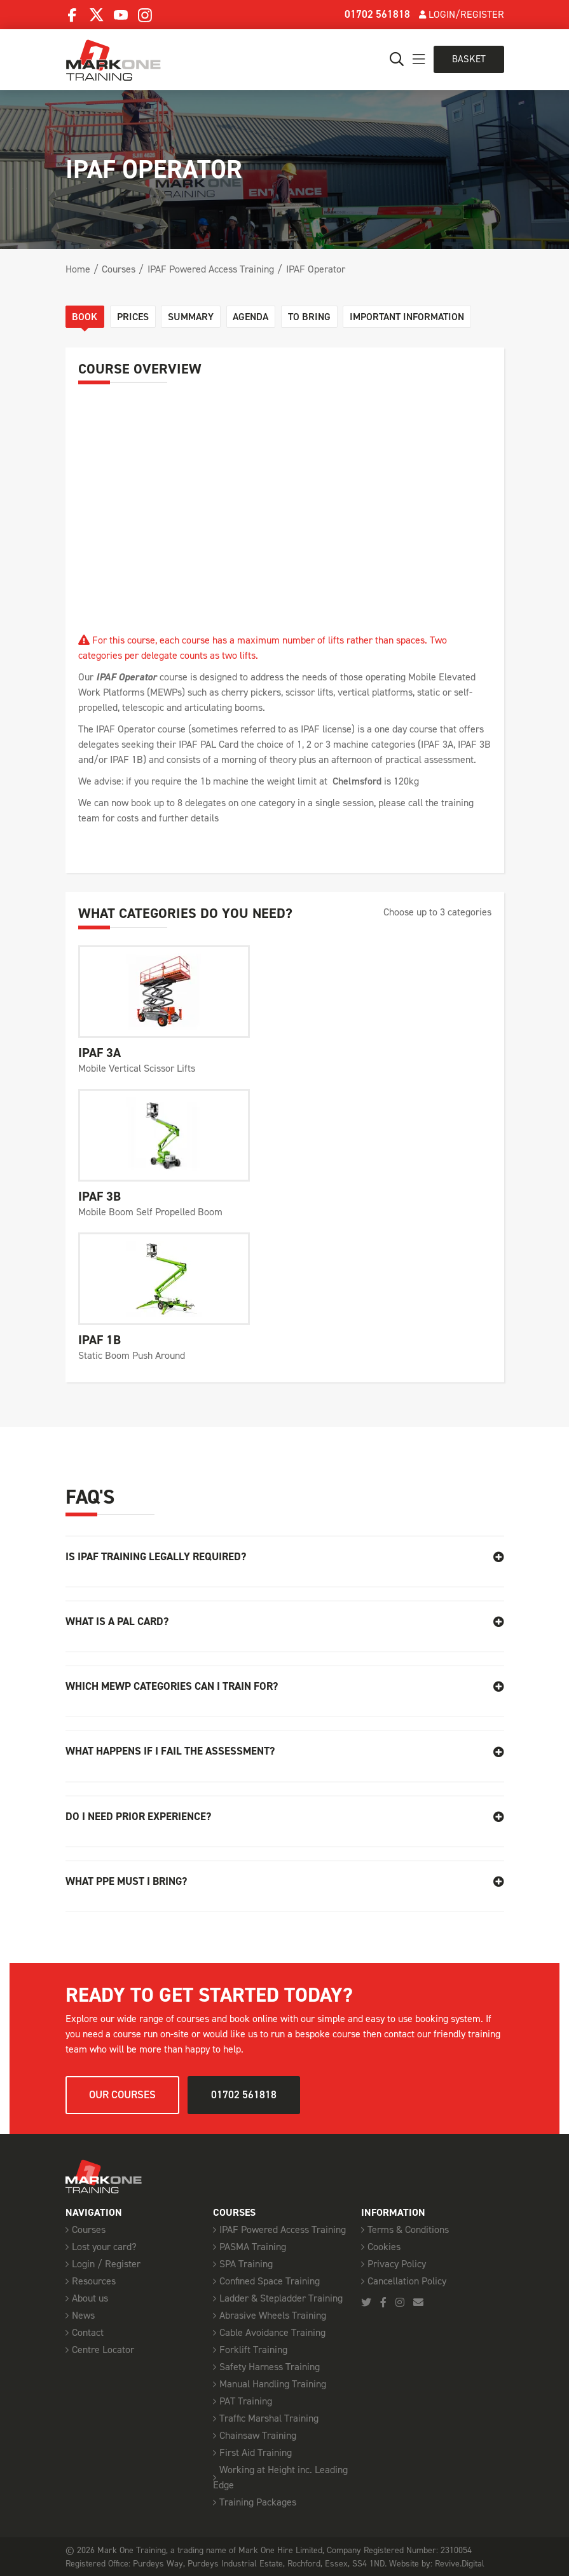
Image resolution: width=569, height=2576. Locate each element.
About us (90, 2297)
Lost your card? (104, 2246)
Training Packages (257, 2501)
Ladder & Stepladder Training (281, 2297)
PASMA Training (252, 2246)
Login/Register (461, 14)
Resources (94, 2280)
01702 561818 (377, 14)
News (83, 2314)
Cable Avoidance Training (272, 2331)
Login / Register (106, 2263)
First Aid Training (255, 2451)
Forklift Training (253, 2349)
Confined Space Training (269, 2280)
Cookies (384, 2246)
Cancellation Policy (406, 2280)
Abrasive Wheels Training (272, 2314)
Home (77, 269)
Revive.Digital (459, 2563)
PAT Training (245, 2400)
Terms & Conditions (408, 2228)
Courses (118, 269)
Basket (468, 59)
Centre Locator (103, 2349)
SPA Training (246, 2263)
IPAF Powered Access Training (210, 269)
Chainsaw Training (257, 2434)
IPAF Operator (315, 269)
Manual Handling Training (272, 2383)
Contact (88, 2331)
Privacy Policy (396, 2263)
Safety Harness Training (269, 2366)
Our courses (122, 2094)
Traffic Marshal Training (269, 2417)
